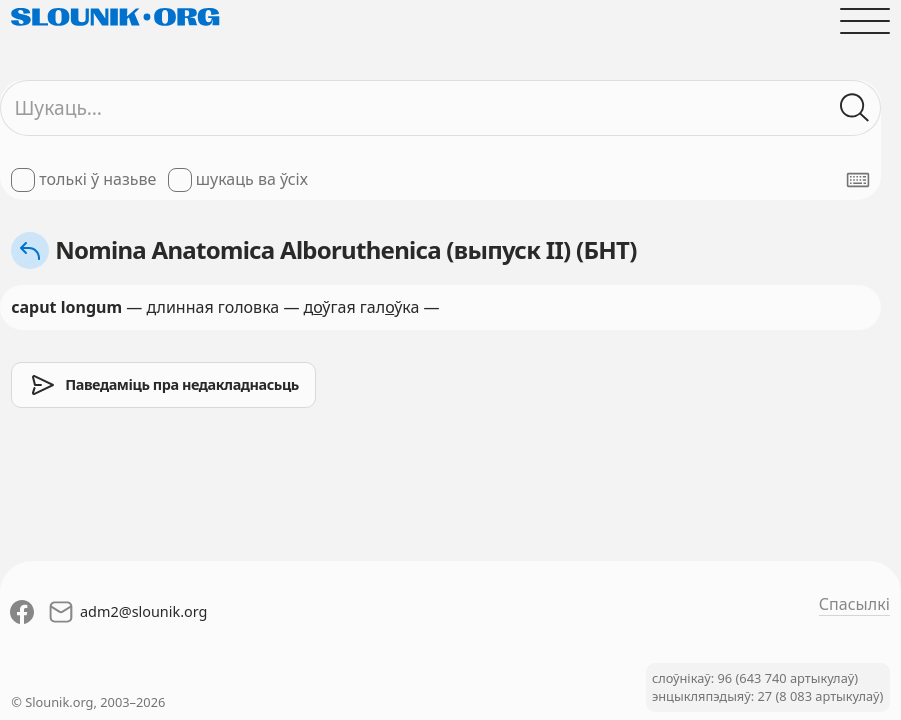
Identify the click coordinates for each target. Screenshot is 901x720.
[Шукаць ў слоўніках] (855, 108)
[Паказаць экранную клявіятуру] (858, 180)
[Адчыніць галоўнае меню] (865, 21)
